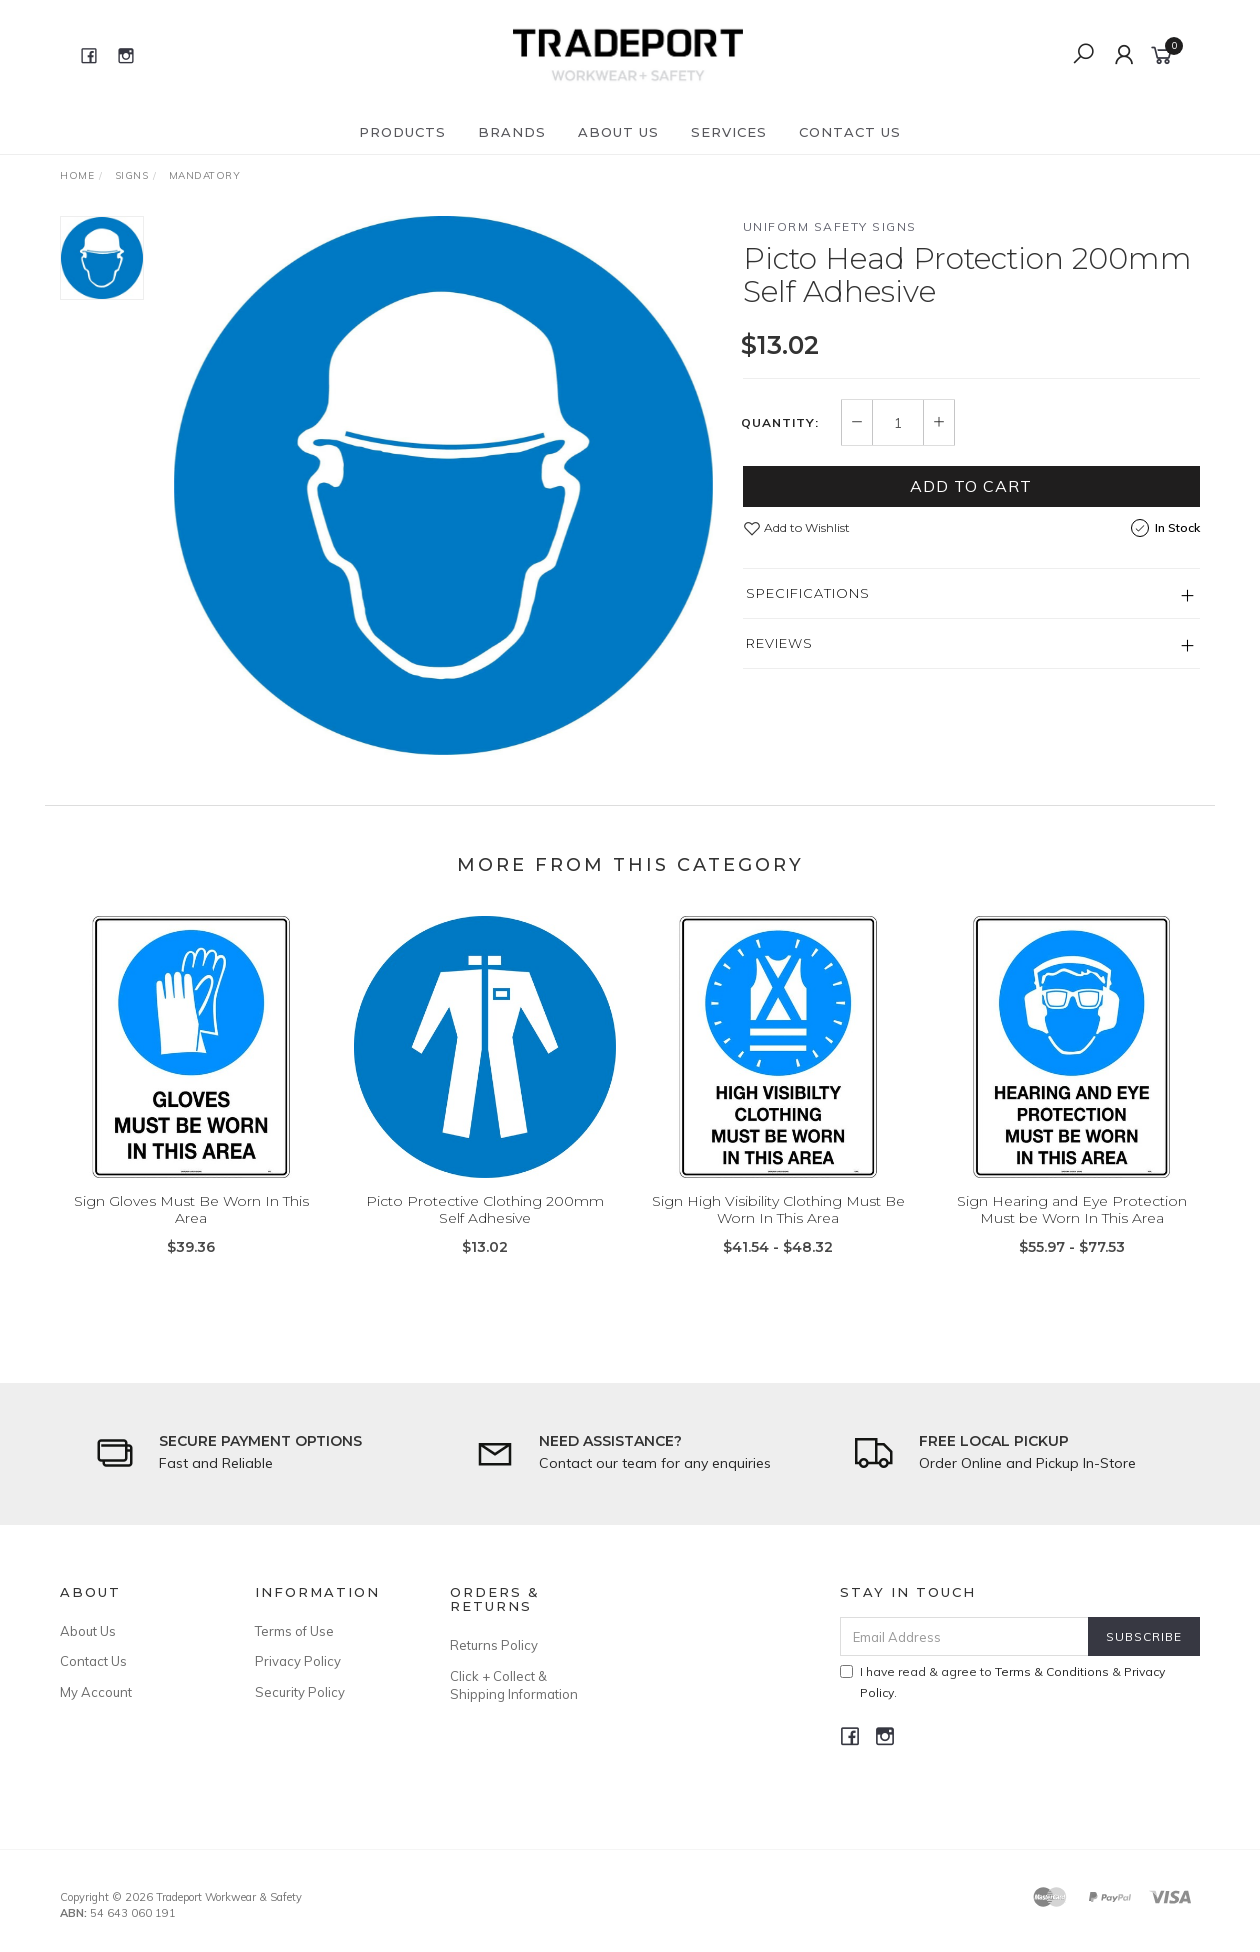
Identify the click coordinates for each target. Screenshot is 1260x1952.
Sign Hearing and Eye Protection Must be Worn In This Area (1072, 1224)
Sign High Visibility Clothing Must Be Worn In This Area (778, 1224)
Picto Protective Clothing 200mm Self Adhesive (485, 1224)
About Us (618, 132)
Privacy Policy (298, 1661)
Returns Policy (494, 1645)
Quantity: (780, 423)
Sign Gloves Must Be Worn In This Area (191, 1224)
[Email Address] (964, 1636)
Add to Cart (971, 486)
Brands (512, 132)
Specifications (808, 593)
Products (402, 132)
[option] (443, 485)
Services (729, 132)
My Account (96, 1692)
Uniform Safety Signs (830, 226)
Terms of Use (294, 1631)
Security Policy (300, 1692)
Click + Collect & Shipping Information (514, 1685)
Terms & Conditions (1052, 1671)
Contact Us (850, 132)
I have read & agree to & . (1002, 1682)
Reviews (779, 643)
